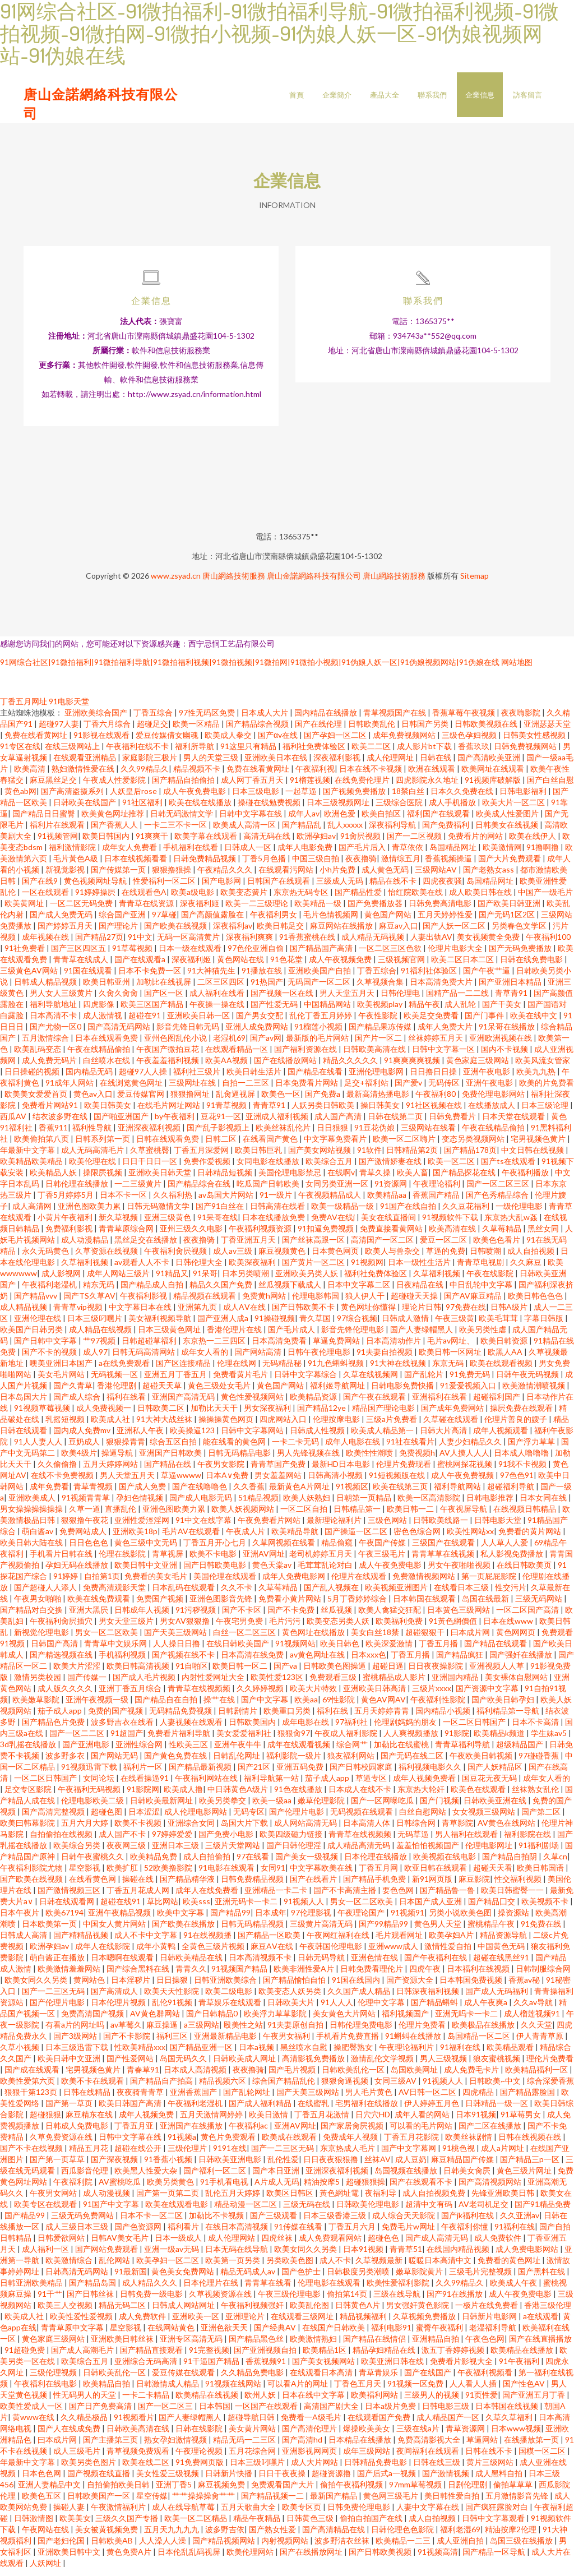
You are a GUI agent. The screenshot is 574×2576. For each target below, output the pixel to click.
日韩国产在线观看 (279, 888)
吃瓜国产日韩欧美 (269, 1190)
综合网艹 (352, 1751)
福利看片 (184, 2233)
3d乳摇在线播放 (29, 1751)
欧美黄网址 (24, 910)
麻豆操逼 (162, 2032)
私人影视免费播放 (512, 1561)
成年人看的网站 (423, 2121)
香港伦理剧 (117, 1392)
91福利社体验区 (430, 977)
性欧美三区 (189, 1751)
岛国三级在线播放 (522, 2547)
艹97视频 (100, 1347)
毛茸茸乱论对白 (326, 1572)
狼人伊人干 (365, 1303)
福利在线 (333, 1718)
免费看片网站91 (51, 1112)
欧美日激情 (269, 2121)
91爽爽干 (153, 843)
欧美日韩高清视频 (139, 1673)
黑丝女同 (544, 1235)
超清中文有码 (429, 2211)
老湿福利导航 (493, 2334)
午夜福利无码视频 (90, 1796)
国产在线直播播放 (540, 2346)
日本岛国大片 (24, 1404)
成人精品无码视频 (373, 944)
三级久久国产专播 (127, 2525)
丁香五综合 (153, 719)
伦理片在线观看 (359, 1583)
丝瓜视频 (337, 1617)
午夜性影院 (378, 1022)
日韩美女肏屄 (467, 2177)
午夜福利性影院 (438, 1706)
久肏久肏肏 (119, 1000)
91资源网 (391, 1190)
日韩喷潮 (486, 1258)
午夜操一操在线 (217, 1011)
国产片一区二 (379, 1045)
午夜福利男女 (274, 921)
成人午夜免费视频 (463, 1482)
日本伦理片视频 (119, 2009)
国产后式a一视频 (387, 2480)
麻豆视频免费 (222, 2491)
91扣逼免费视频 (326, 1235)
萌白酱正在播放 (58, 1964)
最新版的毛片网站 (318, 1045)
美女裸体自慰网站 (517, 1684)
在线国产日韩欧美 (334, 2334)
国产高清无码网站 (119, 1033)
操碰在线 (138, 1886)
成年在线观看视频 (299, 1751)
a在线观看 (540, 2323)
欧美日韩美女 (108, 1112)
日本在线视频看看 (136, 865)
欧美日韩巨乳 (259, 1157)
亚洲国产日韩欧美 (171, 1460)
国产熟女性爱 (273, 2536)
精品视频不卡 (197, 776)
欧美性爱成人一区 (32, 2413)
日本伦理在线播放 (376, 1863)
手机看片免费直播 (348, 2043)
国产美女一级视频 (307, 1863)
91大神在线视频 (399, 1370)
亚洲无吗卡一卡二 (467, 2020)
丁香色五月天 (358, 2390)
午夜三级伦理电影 (290, 2301)
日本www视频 (516, 2435)
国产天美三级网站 (176, 1639)
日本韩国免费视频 (471, 1987)
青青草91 (270, 1112)
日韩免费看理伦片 (372, 1976)
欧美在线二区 (146, 2469)
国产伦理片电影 (297, 1818)
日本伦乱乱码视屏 (190, 2559)
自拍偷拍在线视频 (62, 1841)
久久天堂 (536, 2032)
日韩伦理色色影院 (403, 2536)
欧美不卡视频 (138, 1830)
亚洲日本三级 (176, 1852)
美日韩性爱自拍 (452, 2503)
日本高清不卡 (54, 1022)
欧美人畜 (412, 1179)
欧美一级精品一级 (343, 1213)
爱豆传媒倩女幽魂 (168, 742)
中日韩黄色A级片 (238, 1796)
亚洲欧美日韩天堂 (160, 1179)
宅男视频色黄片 (539, 1146)
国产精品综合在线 (200, 1190)
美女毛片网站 (62, 1381)
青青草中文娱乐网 (116, 1650)
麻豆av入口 (398, 933)
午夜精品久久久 (225, 876)
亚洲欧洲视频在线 (501, 1045)
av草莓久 (126, 2032)
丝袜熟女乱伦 (536, 1796)
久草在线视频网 (371, 1381)
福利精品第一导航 (508, 1718)
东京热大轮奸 (421, 1796)
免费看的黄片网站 (530, 1538)
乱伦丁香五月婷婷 (321, 1022)
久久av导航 (533, 2009)
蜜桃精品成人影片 (395, 1684)
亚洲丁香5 (174, 2491)
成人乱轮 (461, 1011)
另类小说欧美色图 (461, 1919)
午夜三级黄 (454, 1325)
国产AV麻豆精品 (473, 1303)
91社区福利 (143, 809)
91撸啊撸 (543, 854)
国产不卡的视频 (50, 1359)
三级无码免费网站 (83, 2222)
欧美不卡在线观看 (93, 2088)
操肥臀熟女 (354, 2054)
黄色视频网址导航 (96, 888)
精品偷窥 (337, 1549)
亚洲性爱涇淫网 (142, 1527)
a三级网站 (201, 2032)
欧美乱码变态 (38, 1056)
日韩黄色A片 (358, 2312)
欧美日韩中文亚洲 (146, 1572)
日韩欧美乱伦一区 (354, 2076)
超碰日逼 (388, 1673)
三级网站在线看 (429, 1134)
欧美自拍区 (382, 820)
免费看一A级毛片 (312, 2424)
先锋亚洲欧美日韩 (503, 2200)
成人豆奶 (411, 2166)
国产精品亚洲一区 (202, 2054)
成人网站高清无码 (306, 1830)
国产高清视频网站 (491, 2189)
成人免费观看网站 (331, 2245)
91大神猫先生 (212, 977)
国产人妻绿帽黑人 (422, 1336)
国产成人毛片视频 (145, 1684)
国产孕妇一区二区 (336, 742)
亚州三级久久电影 (192, 1235)
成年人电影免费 (305, 854)
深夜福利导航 (393, 832)
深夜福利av (232, 933)
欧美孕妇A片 (452, 1942)
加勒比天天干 (215, 1415)
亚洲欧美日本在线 (276, 764)
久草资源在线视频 (107, 1258)
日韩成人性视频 (318, 1437)
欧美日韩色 (340, 1650)
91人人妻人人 (39, 1448)
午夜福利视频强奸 (253, 2312)
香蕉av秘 (524, 1987)
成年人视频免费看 (425, 1785)
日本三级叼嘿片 (95, 1325)
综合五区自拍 (174, 1448)
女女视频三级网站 (484, 1818)
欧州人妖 (260, 2402)
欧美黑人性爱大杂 (146, 2177)
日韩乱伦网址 (237, 1762)
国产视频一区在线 (283, 1000)
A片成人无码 (276, 2189)
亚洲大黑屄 (89, 1617)
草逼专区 (371, 1785)
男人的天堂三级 (211, 764)
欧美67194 (64, 1919)
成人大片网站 (315, 2469)
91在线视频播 (208, 1942)
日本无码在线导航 (237, 2256)
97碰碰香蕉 (540, 1762)
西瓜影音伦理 (85, 2177)
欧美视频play (380, 1011)
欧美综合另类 (77, 1852)
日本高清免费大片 (442, 989)
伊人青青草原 (540, 2043)
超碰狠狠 (45, 2121)
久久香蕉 (249, 1493)
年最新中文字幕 (28, 1157)
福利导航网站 (458, 1493)
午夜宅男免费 (240, 1628)
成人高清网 (32, 1213)
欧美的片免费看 (546, 1090)
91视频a (182, 2144)
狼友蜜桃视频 (497, 2065)
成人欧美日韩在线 (481, 899)
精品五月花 (89, 2155)
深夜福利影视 (337, 764)
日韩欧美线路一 (441, 1527)
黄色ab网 (20, 798)
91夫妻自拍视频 (385, 1359)
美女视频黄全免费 (489, 944)
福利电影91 (391, 2334)
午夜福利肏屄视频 (176, 1258)
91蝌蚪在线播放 (414, 2043)
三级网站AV (437, 876)
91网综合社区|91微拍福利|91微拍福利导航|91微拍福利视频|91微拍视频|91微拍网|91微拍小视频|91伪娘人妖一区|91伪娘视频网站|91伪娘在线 (249, 669)
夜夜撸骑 (361, 865)
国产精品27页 (99, 944)
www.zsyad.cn (176, 583)
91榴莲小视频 (319, 1033)
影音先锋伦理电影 (353, 1336)
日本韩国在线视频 (507, 2413)
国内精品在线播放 (326, 719)
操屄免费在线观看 (522, 1415)
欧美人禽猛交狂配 (390, 1617)
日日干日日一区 (150, 1168)
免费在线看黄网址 (36, 742)
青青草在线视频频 (200, 1695)
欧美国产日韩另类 (32, 1336)
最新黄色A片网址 (300, 1493)
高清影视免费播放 (314, 2065)
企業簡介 (336, 94)
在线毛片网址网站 (169, 1112)
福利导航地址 (54, 1011)
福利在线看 (127, 1404)
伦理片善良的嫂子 (516, 1426)
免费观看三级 (333, 1684)
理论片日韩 (421, 1314)
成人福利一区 (46, 2256)
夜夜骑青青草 (141, 2099)
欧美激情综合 (69, 2267)
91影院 (457, 1740)
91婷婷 (66, 1583)
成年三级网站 (367, 2458)
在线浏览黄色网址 (132, 1090)
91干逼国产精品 (212, 2368)
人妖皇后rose (134, 798)
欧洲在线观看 (432, 776)
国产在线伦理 (319, 731)
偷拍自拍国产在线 (372, 2525)
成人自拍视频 (531, 1258)
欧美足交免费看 (432, 1022)
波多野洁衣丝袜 (342, 2547)
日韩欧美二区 (161, 1415)
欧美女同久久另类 (36, 1987)
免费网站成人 (83, 1538)
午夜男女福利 (287, 2043)
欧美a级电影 (193, 899)
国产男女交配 (260, 1022)
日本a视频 (257, 2054)
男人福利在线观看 (467, 1841)
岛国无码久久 (184, 2065)
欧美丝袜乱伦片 (284, 1134)
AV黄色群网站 (156, 2020)
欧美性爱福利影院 (399, 2290)
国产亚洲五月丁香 (534, 2402)
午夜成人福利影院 (346, 1740)
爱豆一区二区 (444, 1247)
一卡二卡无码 (296, 1448)
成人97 (95, 1359)
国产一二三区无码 (54, 1998)
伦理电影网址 (489, 1852)
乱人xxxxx (345, 832)
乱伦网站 (115, 2267)
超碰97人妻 (59, 731)
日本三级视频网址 (339, 809)
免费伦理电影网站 (494, 1101)
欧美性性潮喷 (370, 1460)
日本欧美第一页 (50, 1931)
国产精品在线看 (316, 1078)
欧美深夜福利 (253, 1269)
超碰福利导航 (511, 1493)
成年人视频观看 (501, 1437)
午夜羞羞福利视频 (168, 1067)
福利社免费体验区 (315, 753)
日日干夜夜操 (282, 2480)
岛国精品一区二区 (479, 2043)
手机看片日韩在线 (62, 1561)
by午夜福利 (175, 1123)
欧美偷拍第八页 (42, 1146)
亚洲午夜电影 (487, 1078)
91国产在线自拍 (409, 1213)
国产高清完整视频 (54, 1818)
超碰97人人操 (144, 1078)
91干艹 (50, 2301)
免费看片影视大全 (462, 2368)
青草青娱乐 (379, 2379)
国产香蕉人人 (115, 832)
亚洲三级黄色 (168, 1224)
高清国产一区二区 (383, 1247)
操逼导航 (118, 1460)
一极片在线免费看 (487, 2312)
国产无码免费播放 (521, 955)
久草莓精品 (502, 1235)
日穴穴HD (372, 2121)
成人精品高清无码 (359, 1852)
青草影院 (457, 1830)
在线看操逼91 (145, 1785)
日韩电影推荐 (490, 1504)
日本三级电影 (256, 798)
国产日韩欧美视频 (381, 2559)
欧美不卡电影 (213, 1561)
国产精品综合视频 (258, 731)
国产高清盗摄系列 (73, 798)
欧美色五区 (42, 2503)
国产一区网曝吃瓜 (383, 1807)
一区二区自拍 (304, 1516)
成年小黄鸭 (156, 1953)
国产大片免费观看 (510, 865)
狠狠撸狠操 (172, 876)
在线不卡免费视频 (63, 1482)
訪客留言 (527, 94)
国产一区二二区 (77, 1740)
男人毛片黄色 (369, 2099)
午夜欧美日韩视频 (482, 1762)
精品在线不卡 (393, 888)
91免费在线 (542, 1931)
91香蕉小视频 (169, 2166)
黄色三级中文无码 (146, 1549)
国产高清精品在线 (334, 2536)
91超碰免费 (25, 2357)
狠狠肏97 (293, 1740)
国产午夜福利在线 (436, 1964)
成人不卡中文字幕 (146, 1942)
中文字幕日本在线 (141, 1314)
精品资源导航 (504, 1942)
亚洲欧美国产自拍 (320, 977)
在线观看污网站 (286, 876)
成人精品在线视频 (101, 1336)
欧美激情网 (502, 854)
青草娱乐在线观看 (230, 2009)
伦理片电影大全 (456, 955)
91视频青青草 (87, 1504)
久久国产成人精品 (359, 1998)
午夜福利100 (548, 944)
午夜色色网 (484, 2346)
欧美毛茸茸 (499, 1325)
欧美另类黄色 (171, 2189)
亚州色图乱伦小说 (176, 1045)
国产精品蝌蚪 (435, 2009)
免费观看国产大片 (283, 2491)
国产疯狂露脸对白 (497, 2514)
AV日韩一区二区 (428, 2099)
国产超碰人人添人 (46, 1594)
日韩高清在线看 (278, 1213)
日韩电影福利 (523, 798)
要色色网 (398, 1897)
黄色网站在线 (241, 966)
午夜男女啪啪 (38, 1605)
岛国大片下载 (245, 1830)
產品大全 (384, 94)
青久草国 (315, 1325)
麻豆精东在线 (90, 2121)
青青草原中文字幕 (73, 2334)
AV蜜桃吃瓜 (120, 2189)
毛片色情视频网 (331, 921)
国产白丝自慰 (550, 787)
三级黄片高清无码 (322, 1931)
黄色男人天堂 (438, 1931)
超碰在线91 (121, 1908)
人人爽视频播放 (411, 1740)
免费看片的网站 (476, 843)
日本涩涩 (144, 1818)
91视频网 (367, 1269)
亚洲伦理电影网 (377, 1078)
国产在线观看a (140, 966)
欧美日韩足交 (281, 933)
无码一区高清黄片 (189, 944)
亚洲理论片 (245, 2323)
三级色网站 (388, 1527)
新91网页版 (433, 1886)
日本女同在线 (544, 1504)
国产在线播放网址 (312, 2559)
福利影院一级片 (294, 1762)
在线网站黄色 (171, 2334)
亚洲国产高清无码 (184, 1404)
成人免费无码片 (50, 1067)
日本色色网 (42, 2480)
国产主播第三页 (111, 2447)
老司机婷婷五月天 (321, 1561)
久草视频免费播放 (425, 2323)
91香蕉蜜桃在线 (308, 944)
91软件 (369, 1157)
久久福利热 (173, 1202)
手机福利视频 (123, 1661)
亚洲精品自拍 (436, 2346)
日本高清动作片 (394, 1347)
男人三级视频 (444, 2065)
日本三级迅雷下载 (77, 2054)
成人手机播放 (453, 809)
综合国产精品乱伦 (284, 2088)
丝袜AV (377, 2166)
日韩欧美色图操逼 (335, 1673)
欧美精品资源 (314, 1404)
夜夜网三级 (127, 1852)
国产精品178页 (470, 1157)
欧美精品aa (387, 1202)
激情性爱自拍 (448, 1953)
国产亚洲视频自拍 (266, 2357)
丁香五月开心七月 (215, 1549)
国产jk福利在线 (468, 2222)
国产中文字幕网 (409, 2155)
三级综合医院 (400, 809)
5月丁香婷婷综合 (357, 1605)
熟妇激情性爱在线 (84, 776)
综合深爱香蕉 (550, 2088)
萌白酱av (38, 1538)
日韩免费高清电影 (441, 910)
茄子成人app (61, 1718)
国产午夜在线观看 (375, 1404)
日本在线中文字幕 (314, 2402)
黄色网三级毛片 (391, 2503)
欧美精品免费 (154, 1863)
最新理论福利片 (335, 1527)
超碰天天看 (492, 1875)
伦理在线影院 (123, 1561)
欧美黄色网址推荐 (113, 820)
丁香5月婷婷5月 (66, 1202)
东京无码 (448, 1370)
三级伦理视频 (54, 2379)
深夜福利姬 (200, 910)
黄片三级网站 (490, 2469)
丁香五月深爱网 (202, 1157)
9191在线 (230, 2155)
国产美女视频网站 (324, 2368)
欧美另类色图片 (89, 2469)
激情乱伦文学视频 (383, 2065)
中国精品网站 (328, 1011)
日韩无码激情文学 (182, 820)
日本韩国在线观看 (425, 1605)
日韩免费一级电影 (152, 2301)
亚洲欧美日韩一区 (199, 1022)
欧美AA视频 (227, 1067)
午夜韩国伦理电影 (331, 1953)
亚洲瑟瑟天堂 (547, 731)
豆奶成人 (84, 1448)
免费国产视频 (160, 1605)
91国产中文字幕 (112, 2211)
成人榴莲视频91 (533, 2020)
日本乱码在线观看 (184, 1594)
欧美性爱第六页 (28, 2088)
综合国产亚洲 (123, 921)
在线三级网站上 (73, 753)
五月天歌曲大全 (249, 2514)
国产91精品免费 (543, 2211)
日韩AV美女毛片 (120, 2245)
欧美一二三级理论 (257, 910)
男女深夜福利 (268, 1415)
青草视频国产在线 (395, 719)
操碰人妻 (69, 2514)
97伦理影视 (312, 1919)
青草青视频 (93, 1493)
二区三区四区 (221, 989)
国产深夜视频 (115, 2166)
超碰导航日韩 (252, 2424)
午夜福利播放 (526, 1179)
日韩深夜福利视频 (428, 1998)
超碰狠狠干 (425, 1639)
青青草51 (406, 2256)
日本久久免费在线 (462, 798)
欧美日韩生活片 (254, 1078)
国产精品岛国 (93, 2290)
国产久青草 (72, 1392)
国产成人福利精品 (261, 2110)
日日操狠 (172, 1987)
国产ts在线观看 (509, 1168)
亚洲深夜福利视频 (150, 1134)
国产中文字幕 (265, 1706)
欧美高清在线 (453, 1235)
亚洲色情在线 (375, 1964)
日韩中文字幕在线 (251, 820)
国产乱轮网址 (247, 2099)
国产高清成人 (115, 1998)
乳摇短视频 (65, 1426)
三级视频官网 (402, 966)
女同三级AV (396, 2088)
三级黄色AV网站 (29, 977)
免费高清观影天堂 (115, 1594)
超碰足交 (152, 731)
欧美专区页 (302, 2514)
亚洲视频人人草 (497, 1673)
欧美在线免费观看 (99, 1605)
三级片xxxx (431, 1695)
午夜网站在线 (46, 2536)
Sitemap (474, 583)
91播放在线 (263, 977)
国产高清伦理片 (310, 2435)
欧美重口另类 (287, 1718)
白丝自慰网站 (423, 1818)
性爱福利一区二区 (165, 888)
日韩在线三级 (437, 2469)
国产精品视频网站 (224, 2547)
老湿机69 (229, 1045)
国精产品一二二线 (458, 1000)
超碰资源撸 (332, 2480)
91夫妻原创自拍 (296, 2032)
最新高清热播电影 (378, 1101)
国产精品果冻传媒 (381, 1033)
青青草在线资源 (147, 910)
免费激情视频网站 (424, 1583)
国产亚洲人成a (223, 1325)
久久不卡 (237, 1594)
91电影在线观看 (227, 1875)
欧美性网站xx (470, 1538)
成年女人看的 (205, 1359)
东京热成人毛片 (348, 2155)
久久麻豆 (526, 1269)
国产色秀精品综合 (498, 1202)
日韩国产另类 (425, 731)
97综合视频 (357, 1325)
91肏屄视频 (361, 843)
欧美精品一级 (318, 910)
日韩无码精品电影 (240, 1460)
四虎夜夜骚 (442, 888)
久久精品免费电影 (253, 2379)
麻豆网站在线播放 (342, 933)
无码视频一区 (115, 1381)
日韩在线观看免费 (168, 1146)
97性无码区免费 (208, 719)
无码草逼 (413, 1841)
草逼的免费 (445, 1258)
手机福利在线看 (191, 854)
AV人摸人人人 (464, 1460)
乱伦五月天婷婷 (233, 2200)
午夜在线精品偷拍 (99, 1056)
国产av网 (265, 1045)
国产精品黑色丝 (257, 2346)
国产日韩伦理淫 (294, 1852)
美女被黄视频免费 (107, 2536)
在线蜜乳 (314, 2110)
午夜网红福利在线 (339, 1942)
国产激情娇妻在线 (391, 1168)
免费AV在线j (334, 1224)
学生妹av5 (549, 1740)
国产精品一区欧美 (270, 1942)
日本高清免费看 (280, 1347)
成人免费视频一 (104, 1415)
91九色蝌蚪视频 (336, 1370)
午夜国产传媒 (383, 1549)
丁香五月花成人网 (139, 1897)
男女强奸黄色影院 (418, 2312)
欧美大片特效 (314, 1695)
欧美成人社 (111, 1426)
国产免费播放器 (376, 910)
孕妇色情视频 (140, 1504)
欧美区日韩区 (290, 2200)
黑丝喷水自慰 (304, 2054)
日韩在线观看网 (67, 1908)
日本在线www (509, 1628)
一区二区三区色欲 (391, 955)
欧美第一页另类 (233, 2267)
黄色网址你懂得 (369, 1314)
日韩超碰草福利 (150, 1347)
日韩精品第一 (358, 1516)
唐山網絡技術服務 (233, 583)
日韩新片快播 (229, 2480)
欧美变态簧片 (244, 899)
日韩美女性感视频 (535, 742)
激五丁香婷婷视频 (454, 2357)
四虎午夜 (425, 1976)
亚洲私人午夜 (141, 1437)
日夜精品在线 (420, 1291)
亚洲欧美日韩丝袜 (123, 2346)
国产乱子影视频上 (219, 1134)
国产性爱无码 (275, 1011)
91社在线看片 (410, 1448)
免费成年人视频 (351, 2144)
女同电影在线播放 (269, 1168)
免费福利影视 (69, 1235)
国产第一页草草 (58, 2166)
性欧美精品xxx (139, 2054)
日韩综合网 (416, 1830)
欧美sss (196, 1908)
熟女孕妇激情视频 (176, 2447)
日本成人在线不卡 (360, 1796)
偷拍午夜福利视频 (352, 2491)
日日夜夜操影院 (436, 1673)
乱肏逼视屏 (236, 1101)
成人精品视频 (24, 1314)
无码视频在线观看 (362, 1818)
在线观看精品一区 (237, 1056)
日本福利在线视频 (479, 1976)
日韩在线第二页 (396, 1123)
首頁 (296, 94)
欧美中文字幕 (181, 1919)
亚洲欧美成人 (32, 1504)
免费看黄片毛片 (241, 1381)
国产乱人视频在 (332, 1594)
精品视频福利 (364, 2323)
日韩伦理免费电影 (362, 2032)
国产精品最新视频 (201, 1774)
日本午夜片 (20, 1919)
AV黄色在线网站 (507, 1830)
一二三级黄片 (138, 1190)
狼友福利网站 (351, 1762)
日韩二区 (221, 1146)
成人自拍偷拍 (207, 1863)
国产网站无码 (115, 1762)
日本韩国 (214, 2413)
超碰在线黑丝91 (502, 1964)
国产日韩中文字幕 (46, 1347)
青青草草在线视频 (443, 1561)
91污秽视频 (196, 1617)
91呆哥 (205, 1280)
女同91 (273, 1875)
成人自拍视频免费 (434, 2200)
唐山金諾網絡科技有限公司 (314, 583)
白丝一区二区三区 (245, 1639)
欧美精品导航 (295, 1538)
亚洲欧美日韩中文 (70, 2559)
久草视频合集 (381, 989)
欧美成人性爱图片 (508, 820)
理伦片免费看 (549, 2065)
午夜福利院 (73, 2189)
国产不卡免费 (291, 1617)
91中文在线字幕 (204, 1527)
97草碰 (164, 921)
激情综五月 (400, 865)
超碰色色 (384, 2245)
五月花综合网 (253, 2458)
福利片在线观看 (58, 832)
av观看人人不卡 (142, 1269)
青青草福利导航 (463, 1751)
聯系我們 (432, 94)
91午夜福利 (520, 2368)
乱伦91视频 (173, 2009)
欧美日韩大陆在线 (32, 1549)
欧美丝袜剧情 (469, 2144)
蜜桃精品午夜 (491, 1931)
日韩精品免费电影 (376, 2469)
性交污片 (510, 1594)
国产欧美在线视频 (176, 933)
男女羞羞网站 (278, 1482)
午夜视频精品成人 (330, 1202)
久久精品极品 (85, 2424)
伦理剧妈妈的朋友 (406, 1729)
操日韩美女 (380, 1112)
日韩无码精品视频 (253, 1931)
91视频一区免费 (416, 2390)
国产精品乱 (302, 832)
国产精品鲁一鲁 (448, 1897)
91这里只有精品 (249, 753)
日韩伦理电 (401, 1000)
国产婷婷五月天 (66, 933)
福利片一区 (143, 1774)
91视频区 (352, 1493)
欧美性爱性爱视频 (82, 2323)
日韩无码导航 (322, 1964)
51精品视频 (258, 1504)
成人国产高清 (338, 1123)
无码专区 (249, 1818)
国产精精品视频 (81, 1942)
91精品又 (172, 1280)
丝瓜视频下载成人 (290, 1291)
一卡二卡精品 (146, 2402)
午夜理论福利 (437, 1190)
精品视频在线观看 (205, 1303)
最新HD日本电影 (342, 1471)
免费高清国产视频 (93, 2020)
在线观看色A (144, 899)
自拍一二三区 (246, 1090)
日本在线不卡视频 (371, 776)
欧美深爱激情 (389, 1650)
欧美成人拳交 (229, 742)
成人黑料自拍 (499, 2480)
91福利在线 (461, 2054)
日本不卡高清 (536, 1729)
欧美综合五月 (329, 1168)
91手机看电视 (225, 2189)
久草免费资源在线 (62, 2144)
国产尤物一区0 (56, 1033)
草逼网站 (482, 2447)
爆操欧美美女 (367, 2435)
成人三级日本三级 (77, 2233)
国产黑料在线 (542, 2278)
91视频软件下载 (451, 1224)
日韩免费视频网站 (526, 753)
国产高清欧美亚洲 (489, 764)
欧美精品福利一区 (537, 2076)
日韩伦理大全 (199, 1269)
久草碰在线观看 (451, 1426)
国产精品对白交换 (32, 1617)
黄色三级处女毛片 (220, 1392)
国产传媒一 (87, 1684)
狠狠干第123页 (31, 2099)
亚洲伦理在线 (38, 1325)
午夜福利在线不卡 (138, 753)
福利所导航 (195, 753)
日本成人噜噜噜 (522, 1460)
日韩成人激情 (406, 1325)
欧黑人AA (506, 1359)
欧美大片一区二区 (514, 809)
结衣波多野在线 (61, 1123)
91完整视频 (209, 2357)
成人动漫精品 (85, 1247)
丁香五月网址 (23, 708)
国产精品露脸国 (528, 2099)
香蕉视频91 (267, 2368)
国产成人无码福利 (497, 1998)
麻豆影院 (474, 1886)
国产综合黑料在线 (139, 1976)
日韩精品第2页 (412, 1157)
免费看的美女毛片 (156, 1583)
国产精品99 (230, 1919)
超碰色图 (107, 1818)
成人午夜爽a (486, 2009)
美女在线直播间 (389, 1224)
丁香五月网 (379, 1875)
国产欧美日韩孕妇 (503, 1706)
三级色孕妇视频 (470, 742)
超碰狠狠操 (365, 2189)
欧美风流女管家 (542, 1067)
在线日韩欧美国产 (238, 1650)
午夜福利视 (315, 776)
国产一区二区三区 (498, 1190)
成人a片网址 (503, 2155)
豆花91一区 (221, 1123)
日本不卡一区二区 (152, 2222)
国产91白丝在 (221, 1213)
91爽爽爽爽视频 (413, 1067)
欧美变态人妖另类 (290, 1998)
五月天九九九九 (172, 2536)
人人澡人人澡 (163, 2547)
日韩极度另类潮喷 (359, 2278)
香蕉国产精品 (437, 1202)
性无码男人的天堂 (85, 2402)
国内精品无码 (90, 1078)
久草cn (555, 1863)
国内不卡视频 (505, 1056)
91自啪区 (191, 1673)
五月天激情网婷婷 (212, 2121)
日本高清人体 (367, 1830)
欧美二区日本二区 (463, 966)
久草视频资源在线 (221, 2301)
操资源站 (514, 1919)
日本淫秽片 (131, 1987)
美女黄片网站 (253, 2435)
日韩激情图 (34, 2525)
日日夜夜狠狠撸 (331, 2166)
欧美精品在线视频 (207, 2402)
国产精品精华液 (188, 1886)
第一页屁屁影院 (489, 1583)
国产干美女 (502, 1011)
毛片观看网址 (400, 1942)
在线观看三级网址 (303, 2323)
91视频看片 (134, 2424)
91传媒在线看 (299, 2233)
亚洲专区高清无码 (192, 2346)
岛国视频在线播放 (406, 2177)
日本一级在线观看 (191, 955)
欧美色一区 (280, 1101)
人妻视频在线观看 (192, 1729)
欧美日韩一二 (411, 1516)
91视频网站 (295, 1650)
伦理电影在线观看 (330, 2290)
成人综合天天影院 (404, 2222)
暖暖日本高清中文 (441, 2267)
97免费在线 (466, 1314)
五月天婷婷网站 (111, 1471)
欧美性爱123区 (278, 1684)
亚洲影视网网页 (310, 2458)
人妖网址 (46, 2570)
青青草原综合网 (127, 1235)
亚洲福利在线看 (440, 1404)
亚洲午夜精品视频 (120, 1919)
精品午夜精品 (257, 2525)
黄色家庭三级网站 (478, 1067)
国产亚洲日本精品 (511, 989)
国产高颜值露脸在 (213, 921)
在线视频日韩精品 (525, 1516)
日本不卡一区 (124, 1202)
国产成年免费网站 (453, 1415)
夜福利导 (381, 2200)
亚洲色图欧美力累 (90, 1213)
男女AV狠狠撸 (185, 1628)
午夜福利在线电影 (46, 2390)
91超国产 (126, 1740)
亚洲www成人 (394, 1953)
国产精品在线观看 (496, 1650)
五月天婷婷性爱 (446, 921)
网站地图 (517, 669)
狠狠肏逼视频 (345, 2088)
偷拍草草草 (513, 2491)
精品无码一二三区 (245, 2447)
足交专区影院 (28, 1796)
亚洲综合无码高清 (146, 2368)
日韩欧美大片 (291, 2009)
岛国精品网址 (453, 854)
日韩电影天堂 (498, 1527)
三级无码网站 (539, 1605)
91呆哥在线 (217, 1224)
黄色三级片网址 (525, 2177)
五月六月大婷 (85, 1830)
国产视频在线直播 (99, 2480)
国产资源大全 (410, 1987)
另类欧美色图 (290, 2267)
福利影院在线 (528, 1841)
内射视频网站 (285, 2547)
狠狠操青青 (125, 1448)
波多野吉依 (224, 2536)
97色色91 (517, 1482)
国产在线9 (40, 888)
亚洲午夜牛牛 (238, 1751)
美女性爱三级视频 (168, 2480)
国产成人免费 (143, 1493)
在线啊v (341, 1179)
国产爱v (409, 1090)
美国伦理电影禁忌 (290, 1179)
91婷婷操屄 (96, 899)
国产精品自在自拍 (167, 1706)
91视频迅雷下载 (90, 1774)
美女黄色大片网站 (345, 2020)
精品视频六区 (223, 2088)
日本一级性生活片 (420, 1269)
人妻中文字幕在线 (428, 2514)
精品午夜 (424, 1011)
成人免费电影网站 (528, 2256)
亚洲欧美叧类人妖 (307, 1280)
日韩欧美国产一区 (99, 2503)
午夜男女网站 (54, 2200)
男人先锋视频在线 (309, 1460)
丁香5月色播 (265, 865)
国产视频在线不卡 (184, 1661)
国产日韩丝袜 (91, 2301)
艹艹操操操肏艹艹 (204, 2503)
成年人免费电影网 (294, 1583)
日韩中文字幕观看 (494, 2525)
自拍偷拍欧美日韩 (119, 2491)
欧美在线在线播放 (201, 809)
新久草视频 (119, 1224)
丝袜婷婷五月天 (436, 1045)
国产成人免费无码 (62, 921)
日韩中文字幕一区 (444, 1056)
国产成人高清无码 (437, 2245)
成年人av (304, 820)
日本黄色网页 (336, 1258)
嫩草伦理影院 (322, 1807)
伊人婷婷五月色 (432, 2110)
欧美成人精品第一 (383, 1437)
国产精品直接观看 (152, 2357)
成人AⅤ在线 (245, 1314)
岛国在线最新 (486, 1605)
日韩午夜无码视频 (528, 1381)
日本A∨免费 (228, 1482)
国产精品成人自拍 (153, 1291)
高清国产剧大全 (332, 2413)
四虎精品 (479, 2099)
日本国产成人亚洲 (431, 1908)
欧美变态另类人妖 (339, 1628)
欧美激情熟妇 (314, 2346)
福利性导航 (92, 1134)
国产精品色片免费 (54, 1729)
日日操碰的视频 (32, 1078)
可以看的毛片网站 (422, 2133)
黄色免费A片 (130, 2559)
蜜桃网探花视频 (465, 1471)
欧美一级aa (272, 1807)
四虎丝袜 (277, 2245)
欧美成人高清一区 (245, 832)
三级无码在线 (307, 2211)
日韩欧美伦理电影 (368, 2211)
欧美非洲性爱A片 (305, 1976)
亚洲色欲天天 (225, 2334)
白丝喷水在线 (107, 1067)
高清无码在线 (267, 843)
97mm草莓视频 (416, 2491)
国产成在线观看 (32, 2076)
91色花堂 (287, 966)
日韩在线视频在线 (530, 2144)
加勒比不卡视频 (217, 2222)
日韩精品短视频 (225, 1179)
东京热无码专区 (302, 899)
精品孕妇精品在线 (385, 2357)
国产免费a (323, 1101)
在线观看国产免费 (380, 2424)
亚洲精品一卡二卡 (276, 1897)
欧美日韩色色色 (536, 1303)
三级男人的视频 (432, 2402)
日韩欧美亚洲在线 (496, 1807)
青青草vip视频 (78, 1314)
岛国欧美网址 (415, 2076)
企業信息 (479, 94)
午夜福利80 (436, 1101)
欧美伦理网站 (250, 2559)
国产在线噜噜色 (200, 1493)
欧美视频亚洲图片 (397, 1594)
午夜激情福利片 (119, 2514)
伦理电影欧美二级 (93, 1807)
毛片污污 (285, 1628)
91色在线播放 (299, 1796)
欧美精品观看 (511, 2054)
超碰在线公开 (138, 2155)
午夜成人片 (246, 1538)
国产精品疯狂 (460, 1661)
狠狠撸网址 (190, 1101)
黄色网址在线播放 (314, 1639)
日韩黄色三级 (310, 2525)
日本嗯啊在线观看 (123, 1964)
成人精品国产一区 (448, 2424)
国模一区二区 (543, 2458)
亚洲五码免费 (300, 1774)
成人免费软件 (498, 2245)
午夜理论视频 (199, 2458)
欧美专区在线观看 (46, 2211)
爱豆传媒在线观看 (184, 2379)
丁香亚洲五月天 (249, 1247)
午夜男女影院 (221, 1471)
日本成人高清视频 (196, 2076)
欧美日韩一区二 (240, 1673)
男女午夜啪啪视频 (460, 1572)
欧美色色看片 (497, 1247)
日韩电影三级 (446, 2413)
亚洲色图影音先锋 (221, 1605)
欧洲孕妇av (316, 843)
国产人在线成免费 (70, 2435)
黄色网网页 (516, 1639)
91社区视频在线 (435, 1112)
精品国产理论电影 (384, 1415)
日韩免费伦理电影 (359, 2514)
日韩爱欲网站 (62, 2245)
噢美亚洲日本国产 (62, 1370)
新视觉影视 (65, 876)
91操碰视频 (274, 1325)
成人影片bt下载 (425, 753)
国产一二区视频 (415, 843)
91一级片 (277, 1202)
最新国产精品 (334, 2503)
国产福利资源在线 (306, 1056)
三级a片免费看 (392, 1426)
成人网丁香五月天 (253, 787)
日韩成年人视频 (142, 1617)
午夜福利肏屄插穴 (62, 1628)
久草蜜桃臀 (149, 1157)
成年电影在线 (306, 1729)
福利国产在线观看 (439, 820)
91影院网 (143, 1796)
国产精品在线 (168, 1471)
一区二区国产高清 (528, 1617)
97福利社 (352, 1729)
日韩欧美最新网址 (162, 1807)
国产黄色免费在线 (176, 1762)
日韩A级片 (509, 1314)
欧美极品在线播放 (484, 2032)
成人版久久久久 (66, 1695)
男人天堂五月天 (348, 1000)
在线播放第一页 (532, 2447)
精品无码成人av (248, 2278)
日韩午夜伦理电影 (320, 1359)
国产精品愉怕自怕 (295, 1987)
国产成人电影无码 (201, 1504)
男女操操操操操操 (32, 1516)
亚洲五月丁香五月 (176, 1381)
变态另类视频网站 (474, 1146)
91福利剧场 (540, 1852)
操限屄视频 (103, 1179)
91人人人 (337, 2009)
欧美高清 (30, 776)
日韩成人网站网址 (184, 2312)
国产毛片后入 (363, 854)
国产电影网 (222, 888)
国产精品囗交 (492, 1908)
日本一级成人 (179, 2245)
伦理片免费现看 (404, 1471)
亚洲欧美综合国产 (96, 719)
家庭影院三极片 (150, 764)
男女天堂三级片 (127, 1628)
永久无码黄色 (46, 1258)
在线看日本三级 (462, 1594)
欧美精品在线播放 (522, 2357)
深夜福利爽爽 (250, 944)
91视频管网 (58, 843)
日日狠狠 (333, 1134)
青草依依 (408, 854)
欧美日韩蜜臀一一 (513, 1897)
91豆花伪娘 (375, 1134)
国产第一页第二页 (168, 2200)
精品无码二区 (123, 2312)
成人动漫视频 (107, 2200)
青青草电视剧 (481, 1269)
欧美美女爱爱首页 (36, 1101)
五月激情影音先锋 (517, 2503)
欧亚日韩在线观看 (436, 1875)
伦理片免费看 (423, 2032)
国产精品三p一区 (530, 2166)
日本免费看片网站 (307, 1090)
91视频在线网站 (234, 2390)
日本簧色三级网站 (459, 1617)
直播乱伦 (121, 1516)
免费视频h (417, 1460)
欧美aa (306, 1706)
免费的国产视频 (116, 1718)
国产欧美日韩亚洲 (510, 910)
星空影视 (85, 1875)
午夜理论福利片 (407, 2054)
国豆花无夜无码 (490, 1785)
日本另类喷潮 (246, 1280)
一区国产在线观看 (267, 2413)
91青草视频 (227, 1112)
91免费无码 (471, 1381)
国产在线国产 (428, 2379)
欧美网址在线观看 (493, 776)
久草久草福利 (509, 2424)
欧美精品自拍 (107, 2390)
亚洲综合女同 (192, 1830)
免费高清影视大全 (429, 2447)
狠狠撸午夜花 (85, 1527)
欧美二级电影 (229, 1998)
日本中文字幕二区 (359, 1291)
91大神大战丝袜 (165, 1426)
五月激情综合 (46, 1045)
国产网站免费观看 (107, 2256)
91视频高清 (438, 2559)
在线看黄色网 (93, 1886)
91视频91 (407, 1919)
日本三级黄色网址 (170, 1336)
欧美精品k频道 (500, 1740)
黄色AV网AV (383, 1706)
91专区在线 (20, 753)
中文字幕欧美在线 (322, 1875)
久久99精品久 (145, 776)
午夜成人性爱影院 (115, 787)
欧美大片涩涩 (77, 1673)
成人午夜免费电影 (195, 798)
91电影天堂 (69, 708)
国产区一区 (164, 1000)
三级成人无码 (340, 888)
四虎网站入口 (284, 1426)
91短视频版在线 (398, 1482)
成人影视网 (61, 1280)
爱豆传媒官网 (141, 1101)
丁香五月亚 (134, 2133)
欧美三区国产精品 (153, 1011)
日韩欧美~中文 (495, 2088)
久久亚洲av (519, 2222)
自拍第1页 (102, 1583)
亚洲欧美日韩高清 (375, 1695)
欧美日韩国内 (106, 843)
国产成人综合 (77, 1404)
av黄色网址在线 (318, 1661)
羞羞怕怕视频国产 (428, 1852)
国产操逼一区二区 (357, 1538)
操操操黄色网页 (226, 1426)
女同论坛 (99, 1785)
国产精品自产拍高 (162, 2088)
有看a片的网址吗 (75, 2032)
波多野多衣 (65, 1762)
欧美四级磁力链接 (292, 1841)
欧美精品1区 (325, 2357)
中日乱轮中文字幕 (482, 1291)
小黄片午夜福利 (66, 1224)
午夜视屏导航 (464, 1516)
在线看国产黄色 (271, 1146)
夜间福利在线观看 (428, 2458)
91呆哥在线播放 (507, 1033)
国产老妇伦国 (62, 2547)
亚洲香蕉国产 (194, 2099)
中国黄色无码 (502, 1953)
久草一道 (84, 1516)
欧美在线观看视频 (502, 1370)
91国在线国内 (357, 1987)
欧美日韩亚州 (107, 989)
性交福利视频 (518, 1886)
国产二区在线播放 (491, 2133)
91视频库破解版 (493, 787)
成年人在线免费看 (207, 1897)
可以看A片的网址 (298, 2390)
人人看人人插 (474, 2390)
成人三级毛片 (77, 2458)
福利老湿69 (460, 2536)
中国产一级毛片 (545, 899)
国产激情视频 (446, 2480)
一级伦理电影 (520, 1213)
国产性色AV (525, 2390)
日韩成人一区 (248, 854)
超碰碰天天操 (415, 1303)
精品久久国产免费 (221, 1291)
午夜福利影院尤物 (32, 1875)
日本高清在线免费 (253, 1661)
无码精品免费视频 (181, 1718)
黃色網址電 (340, 2200)
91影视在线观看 (102, 742)
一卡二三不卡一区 (176, 832)
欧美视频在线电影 (445, 1863)
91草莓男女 (522, 2121)
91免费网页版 (200, 2469)
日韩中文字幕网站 (253, 1437)
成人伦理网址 (391, 764)
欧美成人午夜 (514, 2290)
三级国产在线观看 (444, 1549)
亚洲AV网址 (264, 1561)
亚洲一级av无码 (172, 2256)
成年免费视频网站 (405, 742)
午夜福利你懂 (465, 2233)
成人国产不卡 (123, 1841)
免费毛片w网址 (409, 2233)
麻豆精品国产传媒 (463, 2166)
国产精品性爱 (359, 899)
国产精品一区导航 (494, 2559)
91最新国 (130, 2278)
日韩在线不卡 (489, 2458)
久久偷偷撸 (58, 1471)
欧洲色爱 (340, 820)
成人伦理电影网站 (196, 1818)
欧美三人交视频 (66, 2312)
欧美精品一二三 (404, 2547)
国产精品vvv (36, 1303)
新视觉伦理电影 (42, 1639)
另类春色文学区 (520, 933)
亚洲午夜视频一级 (98, 1706)
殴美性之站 (243, 2032)
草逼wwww (181, 1482)
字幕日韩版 (544, 1325)
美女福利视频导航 (160, 1325)
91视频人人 (305, 1908)
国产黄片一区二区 (314, 1269)
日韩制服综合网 (543, 1976)
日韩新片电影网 (490, 2323)
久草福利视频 (85, 1269)
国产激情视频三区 (70, 1897)
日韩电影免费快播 (403, 1392)
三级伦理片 (188, 2155)
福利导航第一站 (272, 1785)
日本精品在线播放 (360, 2447)
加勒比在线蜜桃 (402, 1751)
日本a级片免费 (391, 2413)
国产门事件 (485, 1022)
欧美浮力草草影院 (276, 2020)
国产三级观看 (274, 2222)
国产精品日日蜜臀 (44, 820)
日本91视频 (476, 2121)
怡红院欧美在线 (416, 899)
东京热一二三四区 (215, 1347)
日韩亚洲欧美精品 (32, 2290)
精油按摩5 (322, 2189)
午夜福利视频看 (485, 2379)
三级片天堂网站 (233, 1852)
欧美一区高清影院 (429, 1504)
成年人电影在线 (353, 1448)
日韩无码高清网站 (144, 1359)
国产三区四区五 (79, 955)
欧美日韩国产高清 (131, 2110)
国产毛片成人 (292, 1336)
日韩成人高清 (24, 1942)
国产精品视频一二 (273, 2503)
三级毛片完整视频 (481, 2278)
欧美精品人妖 (54, 1179)
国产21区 (255, 1774)
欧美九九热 (536, 1078)
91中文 (140, 944)
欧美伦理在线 (93, 1168)
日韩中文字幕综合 (306, 1381)
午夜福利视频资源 (261, 1235)
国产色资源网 (138, 2233)
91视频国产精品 (240, 1976)
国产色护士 (301, 2278)
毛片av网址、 (451, 1347)
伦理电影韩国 (316, 1303)
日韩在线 (436, 764)
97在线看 (254, 1863)
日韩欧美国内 (253, 1729)
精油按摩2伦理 (511, 2536)
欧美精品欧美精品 (32, 1168)
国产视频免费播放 (355, 798)
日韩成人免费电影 (77, 2133)
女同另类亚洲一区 (337, 1190)
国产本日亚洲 (276, 2177)
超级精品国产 (520, 1751)
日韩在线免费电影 (532, 966)
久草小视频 (20, 2054)
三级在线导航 (397, 2301)
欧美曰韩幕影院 (28, 1830)
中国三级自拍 (316, 865)
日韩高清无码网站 (77, 2278)
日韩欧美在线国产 (85, 809)
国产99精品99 (384, 1931)
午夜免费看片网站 (270, 1527)
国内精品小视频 (443, 1718)
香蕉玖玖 (473, 753)
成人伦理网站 (232, 2245)
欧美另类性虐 (483, 1336)
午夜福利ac (249, 2133)
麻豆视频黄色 (282, 1258)
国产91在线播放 (455, 2301)
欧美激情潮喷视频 (534, 1392)
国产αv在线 (278, 742)
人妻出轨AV (431, 944)
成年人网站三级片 (119, 1280)
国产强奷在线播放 (521, 1661)
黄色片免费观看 (229, 2144)
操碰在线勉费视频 (270, 809)
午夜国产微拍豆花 (168, 1056)
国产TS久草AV (89, 1303)
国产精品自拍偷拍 (184, 787)
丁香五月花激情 (322, 2121)
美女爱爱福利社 (244, 1740)
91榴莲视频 (310, 787)
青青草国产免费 (279, 1471)
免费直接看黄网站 (392, 1235)
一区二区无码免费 (82, 910)
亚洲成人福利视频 (278, 1123)
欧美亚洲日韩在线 (393, 2368)
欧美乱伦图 (310, 2312)
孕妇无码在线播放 (77, 1572)
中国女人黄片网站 (115, 1931)
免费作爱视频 (207, 1168)
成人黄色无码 (386, 876)
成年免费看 (49, 1493)
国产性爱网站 (131, 2065)
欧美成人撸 (183, 1796)
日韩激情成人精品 (168, 2390)
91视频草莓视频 (43, 1415)
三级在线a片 (418, 2435)
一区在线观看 (46, 899)
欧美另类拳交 (223, 1807)
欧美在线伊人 (533, 843)
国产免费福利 (446, 832)
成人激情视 (103, 1022)
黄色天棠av (272, 1572)
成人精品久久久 (150, 2290)
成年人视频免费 (147, 2121)
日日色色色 (89, 1549)
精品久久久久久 (351, 1067)
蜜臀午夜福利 (440, 2334)
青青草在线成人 (81, 966)
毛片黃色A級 (76, 865)
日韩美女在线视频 (507, 832)
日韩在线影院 (199, 2435)
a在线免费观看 (125, 1370)
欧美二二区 (371, 753)
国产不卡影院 (127, 2043)
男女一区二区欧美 (107, 1639)
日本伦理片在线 (211, 2290)
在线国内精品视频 (459, 2256)
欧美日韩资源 (504, 1347)
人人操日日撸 (177, 1650)
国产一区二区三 (166, 2413)
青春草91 (143, 2076)
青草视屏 (168, 1561)
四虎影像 (99, 1011)
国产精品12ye (322, 1415)
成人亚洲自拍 (461, 2547)
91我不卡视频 (523, 1471)
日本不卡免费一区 (150, 977)
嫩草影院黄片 (420, 2278)
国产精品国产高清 (322, 955)
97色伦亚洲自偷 (256, 955)
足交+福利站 (367, 1090)
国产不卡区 (242, 1617)
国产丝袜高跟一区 (314, 1247)
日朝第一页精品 (364, 1504)
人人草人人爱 (505, 1549)
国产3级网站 (76, 2043)
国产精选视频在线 (62, 1661)
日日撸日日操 (434, 1078)
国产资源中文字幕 (488, 1695)
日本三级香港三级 (335, 2222)
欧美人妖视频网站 (243, 1516)
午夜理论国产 (361, 1919)
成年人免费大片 (446, 1033)
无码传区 (444, 1090)
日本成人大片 (265, 719)
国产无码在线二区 (413, 1762)
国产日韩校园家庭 (362, 1774)
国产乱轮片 (424, 1381)
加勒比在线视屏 (164, 989)
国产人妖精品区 (495, 1774)
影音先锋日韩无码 (188, 1033)
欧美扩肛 (123, 1875)
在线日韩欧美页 (525, 1572)
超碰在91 (145, 1022)
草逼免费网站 (337, 1347)
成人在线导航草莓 (184, 2514)
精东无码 (99, 1291)
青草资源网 (466, 2435)
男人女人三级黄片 (62, 1000)
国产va (286, 1673)
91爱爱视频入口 (469, 1392)
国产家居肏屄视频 (353, 2133)
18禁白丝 (409, 798)
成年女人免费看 (130, 854)
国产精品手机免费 (375, 1886)
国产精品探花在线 (465, 1179)
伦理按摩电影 (337, 1426)
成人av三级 (233, 1258)
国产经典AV (276, 2334)
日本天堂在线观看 (514, 1123)
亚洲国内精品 (456, 1684)
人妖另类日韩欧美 (323, 1112)
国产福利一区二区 (215, 2177)
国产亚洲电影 (86, 1751)
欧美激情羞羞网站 (70, 1976)
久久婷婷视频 (261, 1695)
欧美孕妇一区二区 (168, 2267)
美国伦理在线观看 (225, 1583)
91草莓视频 (133, 955)
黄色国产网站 (388, 921)
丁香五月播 (439, 1650)
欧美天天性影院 (172, 1998)
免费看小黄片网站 (290, 1605)
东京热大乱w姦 (511, 1224)
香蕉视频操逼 (449, 865)
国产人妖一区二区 (455, 933)
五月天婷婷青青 (382, 1718)
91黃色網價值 (454, 1628)
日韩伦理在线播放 (77, 1190)
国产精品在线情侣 (375, 2346)
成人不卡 (335, 2267)
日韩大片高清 (444, 1437)
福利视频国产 (406, 2020)
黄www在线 (34, 2424)
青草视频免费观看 (139, 2458)
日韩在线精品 (87, 2099)
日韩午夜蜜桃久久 (93, 1863)
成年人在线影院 (103, 1953)
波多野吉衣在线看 (123, 1729)
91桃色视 (459, 2155)
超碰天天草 (162, 1392)
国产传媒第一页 (119, 876)
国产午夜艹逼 (487, 977)
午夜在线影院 (490, 1280)
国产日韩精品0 (212, 2020)
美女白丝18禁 (376, 1639)
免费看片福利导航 (179, 1740)
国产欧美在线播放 (184, 1931)
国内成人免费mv (82, 1437)
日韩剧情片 (238, 1718)
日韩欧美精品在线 (192, 1964)
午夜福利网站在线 (207, 1785)
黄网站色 (90, 1987)
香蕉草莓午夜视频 (464, 719)
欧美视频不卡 (545, 1908)
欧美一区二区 (452, 1168)
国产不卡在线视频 (32, 2155)
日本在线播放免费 (274, 1224)
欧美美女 (75, 2525)
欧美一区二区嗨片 (405, 1146)
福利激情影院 (73, 854)
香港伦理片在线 (235, 1336)
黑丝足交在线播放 (146, 1247)
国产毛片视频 (293, 2076)
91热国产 (267, 989)
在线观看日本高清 (322, 2379)
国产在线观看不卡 (422, 2189)
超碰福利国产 (497, 1404)
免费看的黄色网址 (510, 2267)
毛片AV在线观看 (191, 1538)
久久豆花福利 (466, 1213)
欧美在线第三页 (401, 1493)
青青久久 (191, 1976)
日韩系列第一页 (103, 1146)
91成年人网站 (70, 1090)
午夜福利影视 (144, 1303)
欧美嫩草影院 (36, 1706)
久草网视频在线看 (284, 1549)
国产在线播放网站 (286, 1067)
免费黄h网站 (265, 1303)
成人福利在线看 (217, 1000)
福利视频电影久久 (431, 1774)
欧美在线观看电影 (177, 2211)
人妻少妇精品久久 (471, 1448)
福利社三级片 (197, 1078)
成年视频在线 (46, 944)
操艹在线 (220, 1706)
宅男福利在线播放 (367, 2110)
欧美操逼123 (193, 1437)
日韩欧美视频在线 (487, 731)
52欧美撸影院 (169, 1875)
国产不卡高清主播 (345, 1897)
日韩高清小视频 (336, 1482)
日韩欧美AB (113, 2547)
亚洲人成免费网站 (257, 1033)
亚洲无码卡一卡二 (247, 1908)
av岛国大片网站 (226, 1202)
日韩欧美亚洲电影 (230, 2166)
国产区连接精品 (184, 1370)
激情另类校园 (38, 1684)
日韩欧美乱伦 (372, 731)
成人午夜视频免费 (341, 966)
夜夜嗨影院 (521, 719)
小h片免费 (338, 876)
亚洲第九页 (198, 1314)
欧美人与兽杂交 (393, 1258)
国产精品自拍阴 (510, 1863)
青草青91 (512, 1000)
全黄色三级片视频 (214, 1953)
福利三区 (172, 2043)
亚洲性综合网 (139, 1751)
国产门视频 (439, 1807)
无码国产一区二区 (320, 989)
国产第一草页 (69, 2110)
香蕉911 (53, 1134)
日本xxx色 (368, 1661)
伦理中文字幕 (382, 2009)
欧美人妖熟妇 (307, 1504)
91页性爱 (481, 2402)
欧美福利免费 (400, 1628)
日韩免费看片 (453, 1123)
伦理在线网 (237, 1370)
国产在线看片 (314, 1886)
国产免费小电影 (226, 1841)
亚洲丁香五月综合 (131, 1695)
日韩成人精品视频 (46, 989)
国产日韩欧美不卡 (304, 1314)
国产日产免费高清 (101, 2413)
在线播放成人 (492, 1112)
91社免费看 (25, 955)
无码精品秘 (282, 1370)
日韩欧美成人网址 (245, 2065)
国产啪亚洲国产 (122, 1123)
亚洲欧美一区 (196, 2323)
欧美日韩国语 (541, 1875)
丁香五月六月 (352, 2233)
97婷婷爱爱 (173, 1841)
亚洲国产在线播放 (192, 2133)
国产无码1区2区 (507, 921)
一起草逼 (301, 798)
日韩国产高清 (55, 1650)
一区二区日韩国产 (475, 1729)
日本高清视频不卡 (261, 1964)
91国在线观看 (89, 977)
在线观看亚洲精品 (85, 764)
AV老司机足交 (484, 2211)
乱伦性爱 (283, 2166)
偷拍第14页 (348, 2301)
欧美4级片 (79, 1460)
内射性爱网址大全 (214, 1684)
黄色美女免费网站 (183, 2278)
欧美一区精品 (197, 731)
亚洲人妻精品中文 (50, 2491)
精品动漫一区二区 (246, 2211)
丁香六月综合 (108, 731)
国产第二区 (541, 1818)
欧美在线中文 (534, 1022)
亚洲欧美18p (135, 1538)
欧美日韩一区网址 (451, 1359)
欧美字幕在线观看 (206, 843)
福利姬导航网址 (338, 1392)
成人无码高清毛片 (93, 1157)
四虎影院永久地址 (428, 787)
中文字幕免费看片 (336, 1146)
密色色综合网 (418, 1538)
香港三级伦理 (547, 2312)
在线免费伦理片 (363, 787)
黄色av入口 (93, 1101)
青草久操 (375, 1179)
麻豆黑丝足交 (54, 787)
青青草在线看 (268, 2290)
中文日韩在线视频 (533, 1157)
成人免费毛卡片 (472, 2076)
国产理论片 (119, 933)
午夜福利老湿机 (50, 1291)
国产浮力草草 (532, 1448)
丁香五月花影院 (412, 2144)
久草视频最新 (379, 2267)
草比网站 (162, 1908)
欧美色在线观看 (479, 1796)
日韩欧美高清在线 (375, 1056)
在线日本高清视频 (237, 2233)
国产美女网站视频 (320, 1157)
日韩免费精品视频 (205, 865)
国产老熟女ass (489, 876)
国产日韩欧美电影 (215, 1572)
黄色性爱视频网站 (253, 1404)
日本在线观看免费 (107, 1045)
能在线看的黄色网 (235, 1448)
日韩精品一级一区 (497, 2110)
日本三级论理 (545, 1112)
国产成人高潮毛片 (83, 2357)
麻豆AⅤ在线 (273, 1953)
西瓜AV (14, 1123)
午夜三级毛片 (382, 1561)
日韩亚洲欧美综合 (226, 1987)
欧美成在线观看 (290, 2144)
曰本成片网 (471, 1639)
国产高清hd (303, 2447)
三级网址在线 (193, 1090)
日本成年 (270, 1919)
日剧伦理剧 (468, 2491)
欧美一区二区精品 (196, 2525)
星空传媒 (152, 2503)
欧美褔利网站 (375, 2402)
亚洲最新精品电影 (226, 2043)
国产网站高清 (258, 1359)
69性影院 (339, 1706)
